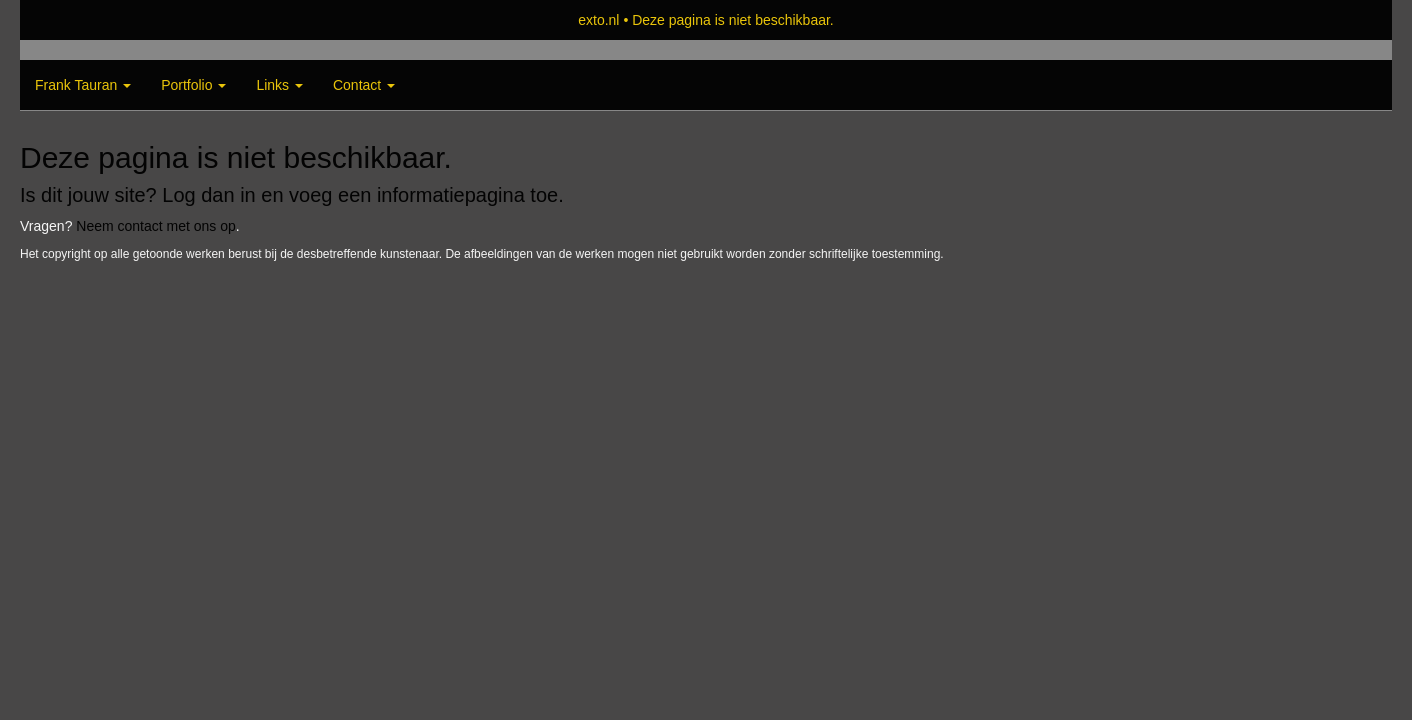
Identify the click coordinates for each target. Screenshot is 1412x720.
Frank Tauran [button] (83, 85)
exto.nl (598, 20)
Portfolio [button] (193, 85)
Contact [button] (364, 85)
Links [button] (279, 85)
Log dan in (208, 195)
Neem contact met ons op (156, 226)
